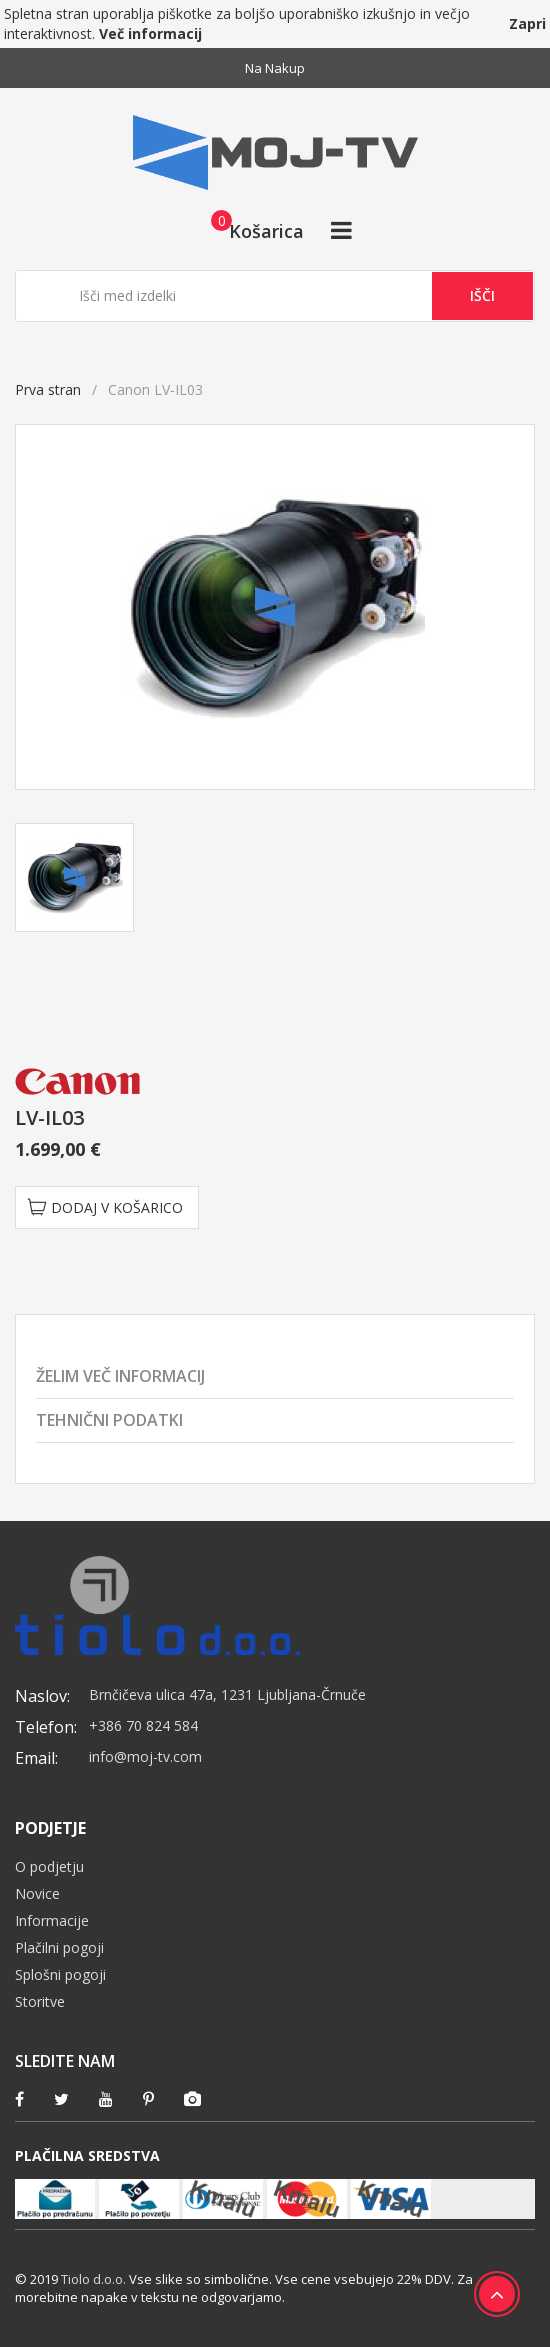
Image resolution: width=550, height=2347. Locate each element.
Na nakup (275, 68)
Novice (37, 1893)
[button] (251, 230)
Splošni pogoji (60, 1974)
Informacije (52, 1920)
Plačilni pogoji (59, 1947)
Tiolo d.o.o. (93, 2279)
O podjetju (49, 1866)
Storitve (40, 2001)
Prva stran (48, 389)
